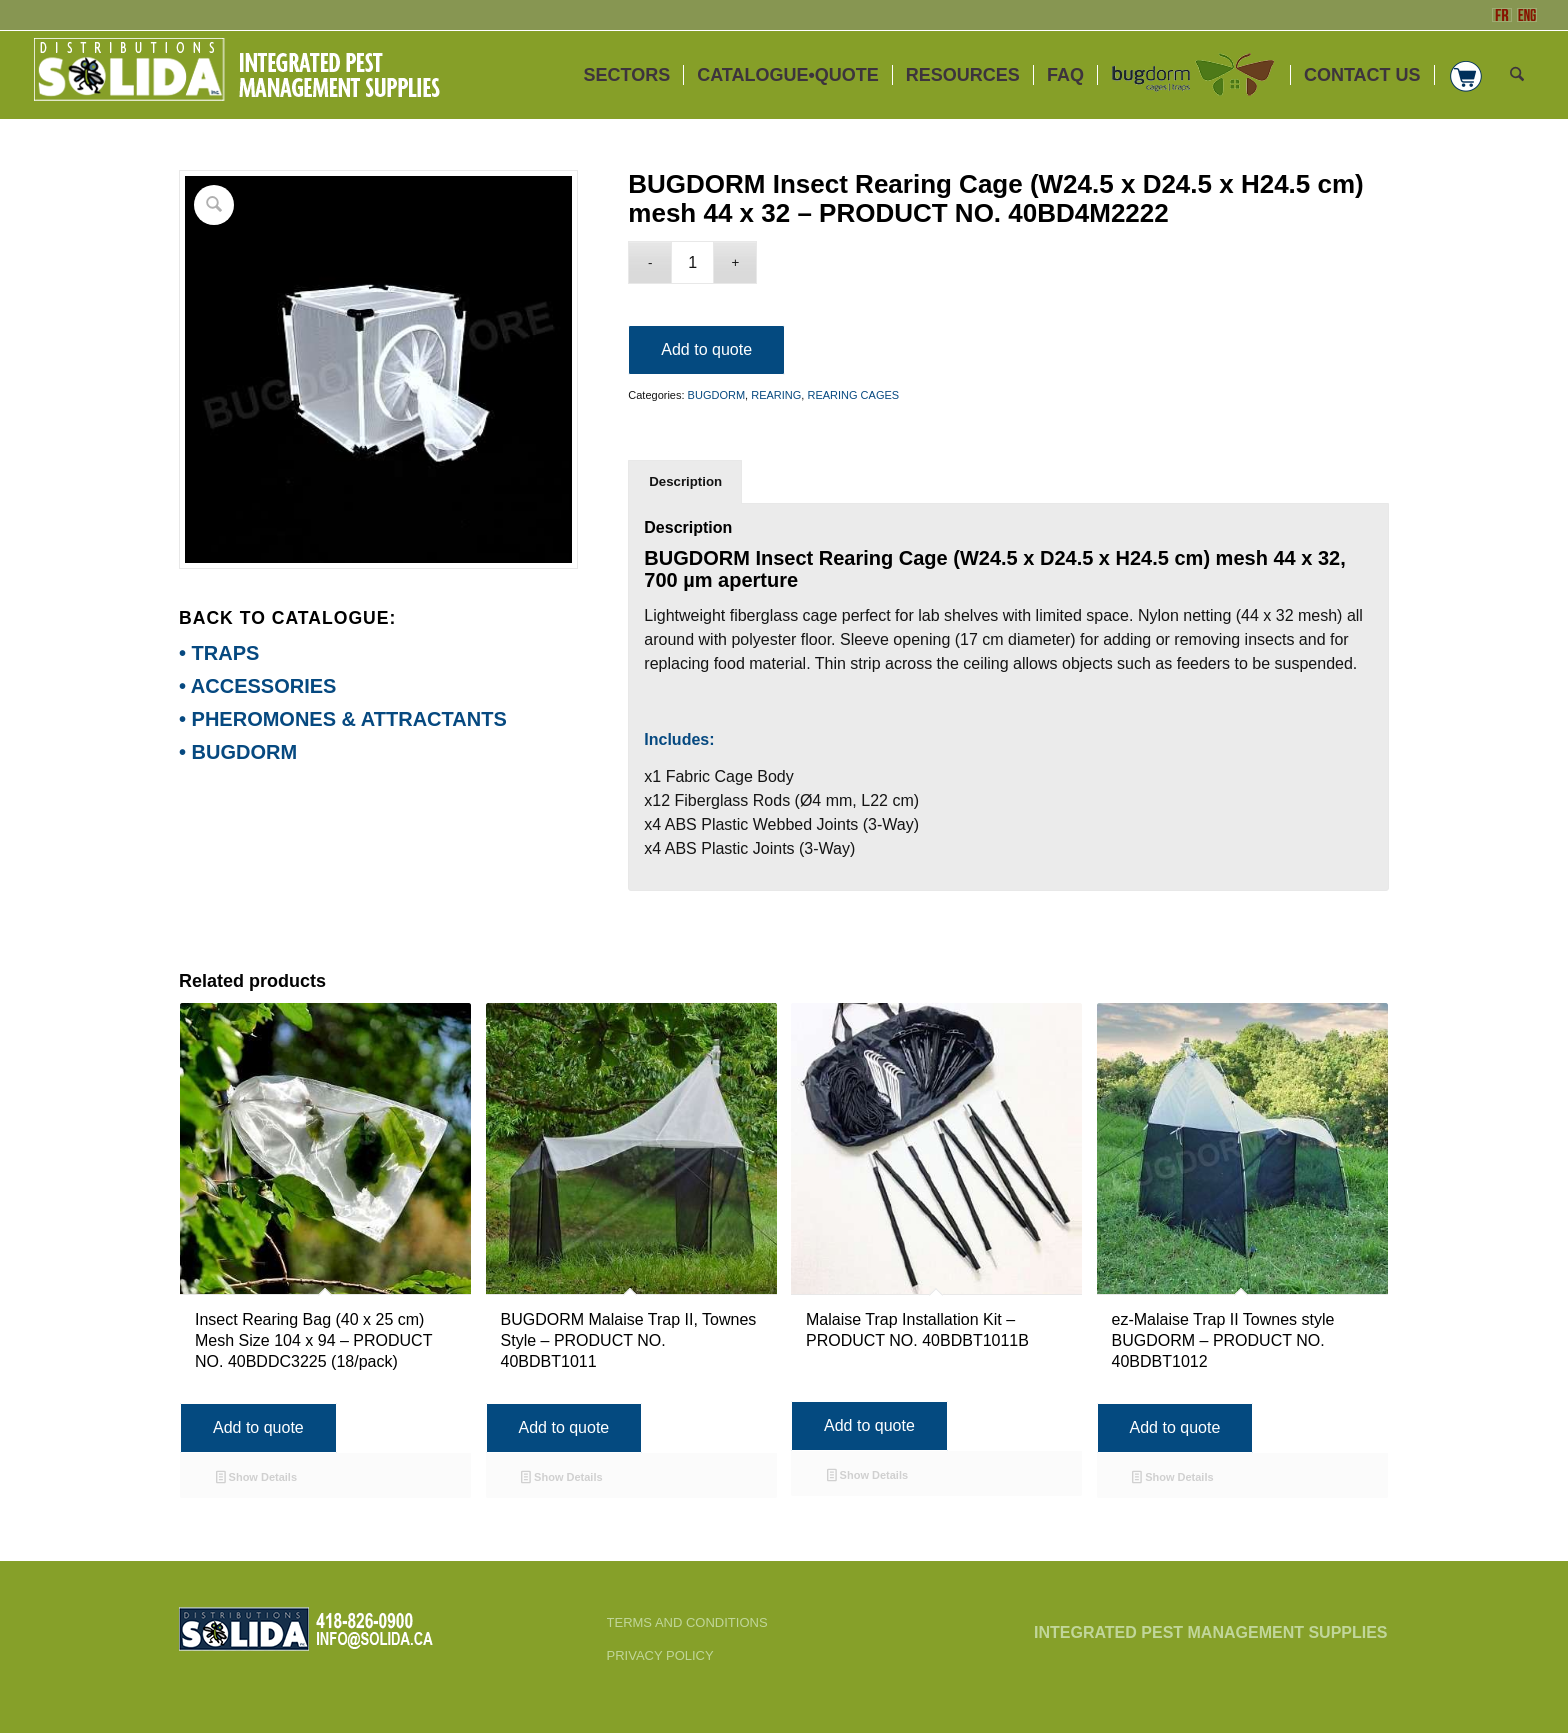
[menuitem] (627, 75)
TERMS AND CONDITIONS (687, 1622)
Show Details (256, 1479)
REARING (776, 395)
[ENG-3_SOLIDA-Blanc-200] (236, 75)
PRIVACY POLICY (660, 1655)
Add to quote (706, 349)
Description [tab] (685, 481)
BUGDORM (716, 395)
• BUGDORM (238, 752)
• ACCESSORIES (257, 686)
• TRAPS (219, 653)
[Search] (1517, 75)
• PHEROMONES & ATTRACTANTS (343, 719)
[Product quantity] (692, 262)
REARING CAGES (853, 395)
